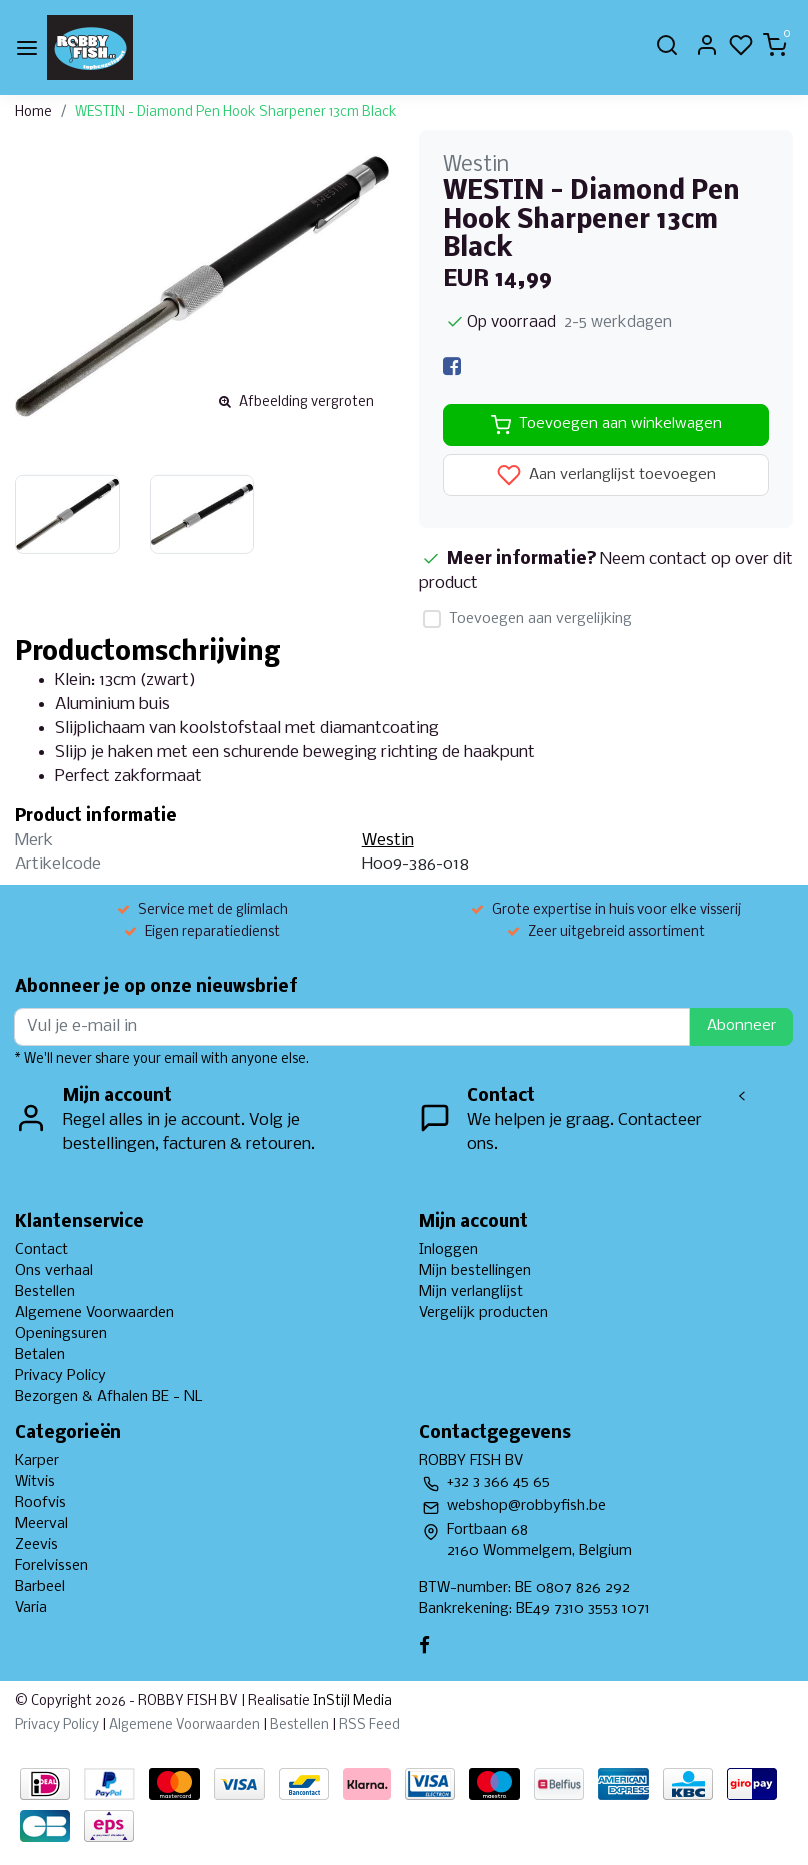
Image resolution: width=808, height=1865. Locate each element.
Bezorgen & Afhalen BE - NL (109, 1397)
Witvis (35, 1482)
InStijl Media (351, 1701)
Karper (37, 1461)
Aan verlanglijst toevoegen (606, 475)
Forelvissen (51, 1566)
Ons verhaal (54, 1271)
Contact (41, 1250)
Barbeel (40, 1587)
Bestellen (45, 1292)
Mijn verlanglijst (471, 1292)
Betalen (40, 1355)
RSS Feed (369, 1725)
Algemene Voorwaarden (94, 1313)
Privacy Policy (60, 1376)
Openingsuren (61, 1334)
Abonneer (741, 1026)
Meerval (41, 1524)
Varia (31, 1608)
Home (33, 112)
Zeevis (36, 1545)
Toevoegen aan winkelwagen (606, 425)
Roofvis (40, 1503)
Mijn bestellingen (475, 1271)
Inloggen (448, 1250)
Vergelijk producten (483, 1313)
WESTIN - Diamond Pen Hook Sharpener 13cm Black (236, 112)
